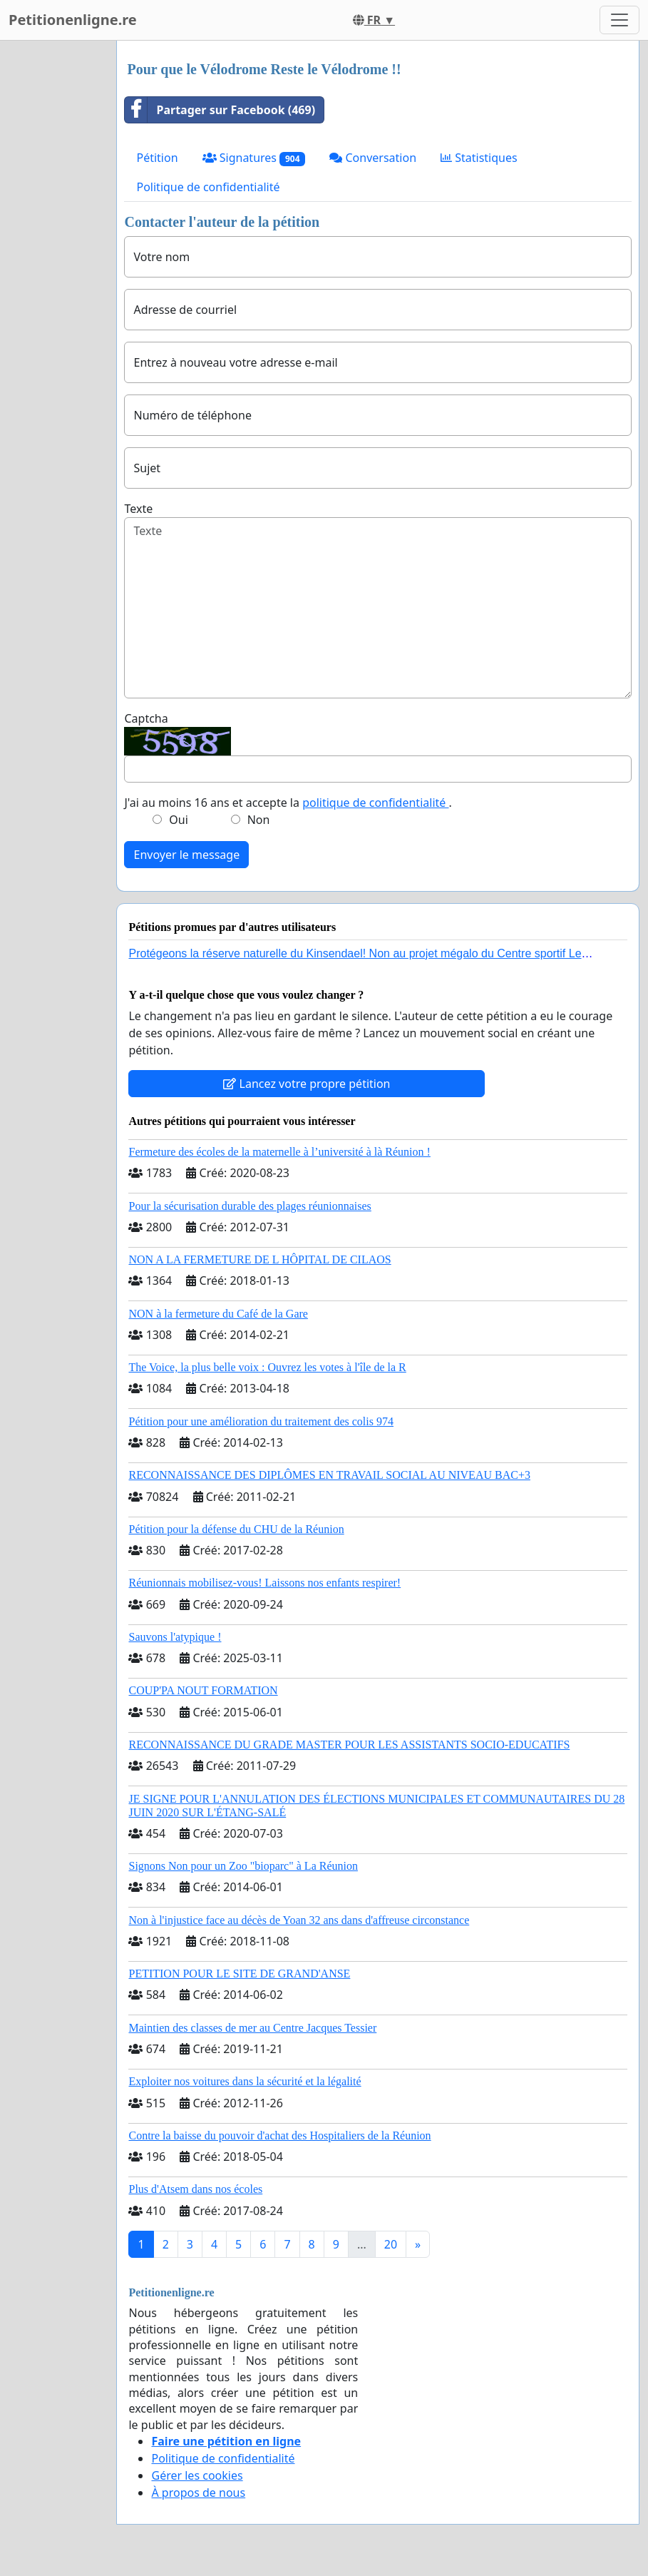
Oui (178, 820)
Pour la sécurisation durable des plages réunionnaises (249, 1206)
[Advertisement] (54, 255)
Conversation (372, 158)
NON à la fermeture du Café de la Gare (217, 1314)
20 (390, 2244)
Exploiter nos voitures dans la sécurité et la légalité (244, 2081)
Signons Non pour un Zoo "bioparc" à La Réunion (242, 1866)
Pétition (157, 158)
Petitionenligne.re (73, 19)
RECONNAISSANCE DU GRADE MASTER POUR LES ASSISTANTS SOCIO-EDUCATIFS (349, 1744)
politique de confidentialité (375, 802)
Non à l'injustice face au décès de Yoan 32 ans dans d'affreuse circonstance (298, 1920)
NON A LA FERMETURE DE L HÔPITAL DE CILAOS (259, 1259)
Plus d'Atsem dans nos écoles (195, 2189)
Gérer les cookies (196, 2475)
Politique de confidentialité (207, 187)
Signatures (254, 158)
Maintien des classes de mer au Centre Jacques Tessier (252, 2028)
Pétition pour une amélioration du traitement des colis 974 (260, 1421)
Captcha (146, 718)
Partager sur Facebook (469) (220, 110)
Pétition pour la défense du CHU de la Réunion (236, 1529)
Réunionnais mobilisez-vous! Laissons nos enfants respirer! (264, 1583)
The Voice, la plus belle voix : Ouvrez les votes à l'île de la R (267, 1367)
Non (258, 820)
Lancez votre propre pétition (306, 1083)
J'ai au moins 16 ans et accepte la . (287, 802)
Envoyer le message (186, 854)
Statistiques (479, 158)
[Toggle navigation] (619, 20)
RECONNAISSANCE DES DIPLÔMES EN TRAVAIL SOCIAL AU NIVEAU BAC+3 (329, 1475)
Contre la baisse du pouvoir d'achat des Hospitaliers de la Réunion (279, 2135)
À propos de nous (198, 2492)
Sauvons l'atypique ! (174, 1637)
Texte (138, 508)
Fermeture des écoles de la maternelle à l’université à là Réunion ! (279, 1152)
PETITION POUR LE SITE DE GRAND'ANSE (239, 1973)
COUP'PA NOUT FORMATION (202, 1690)
